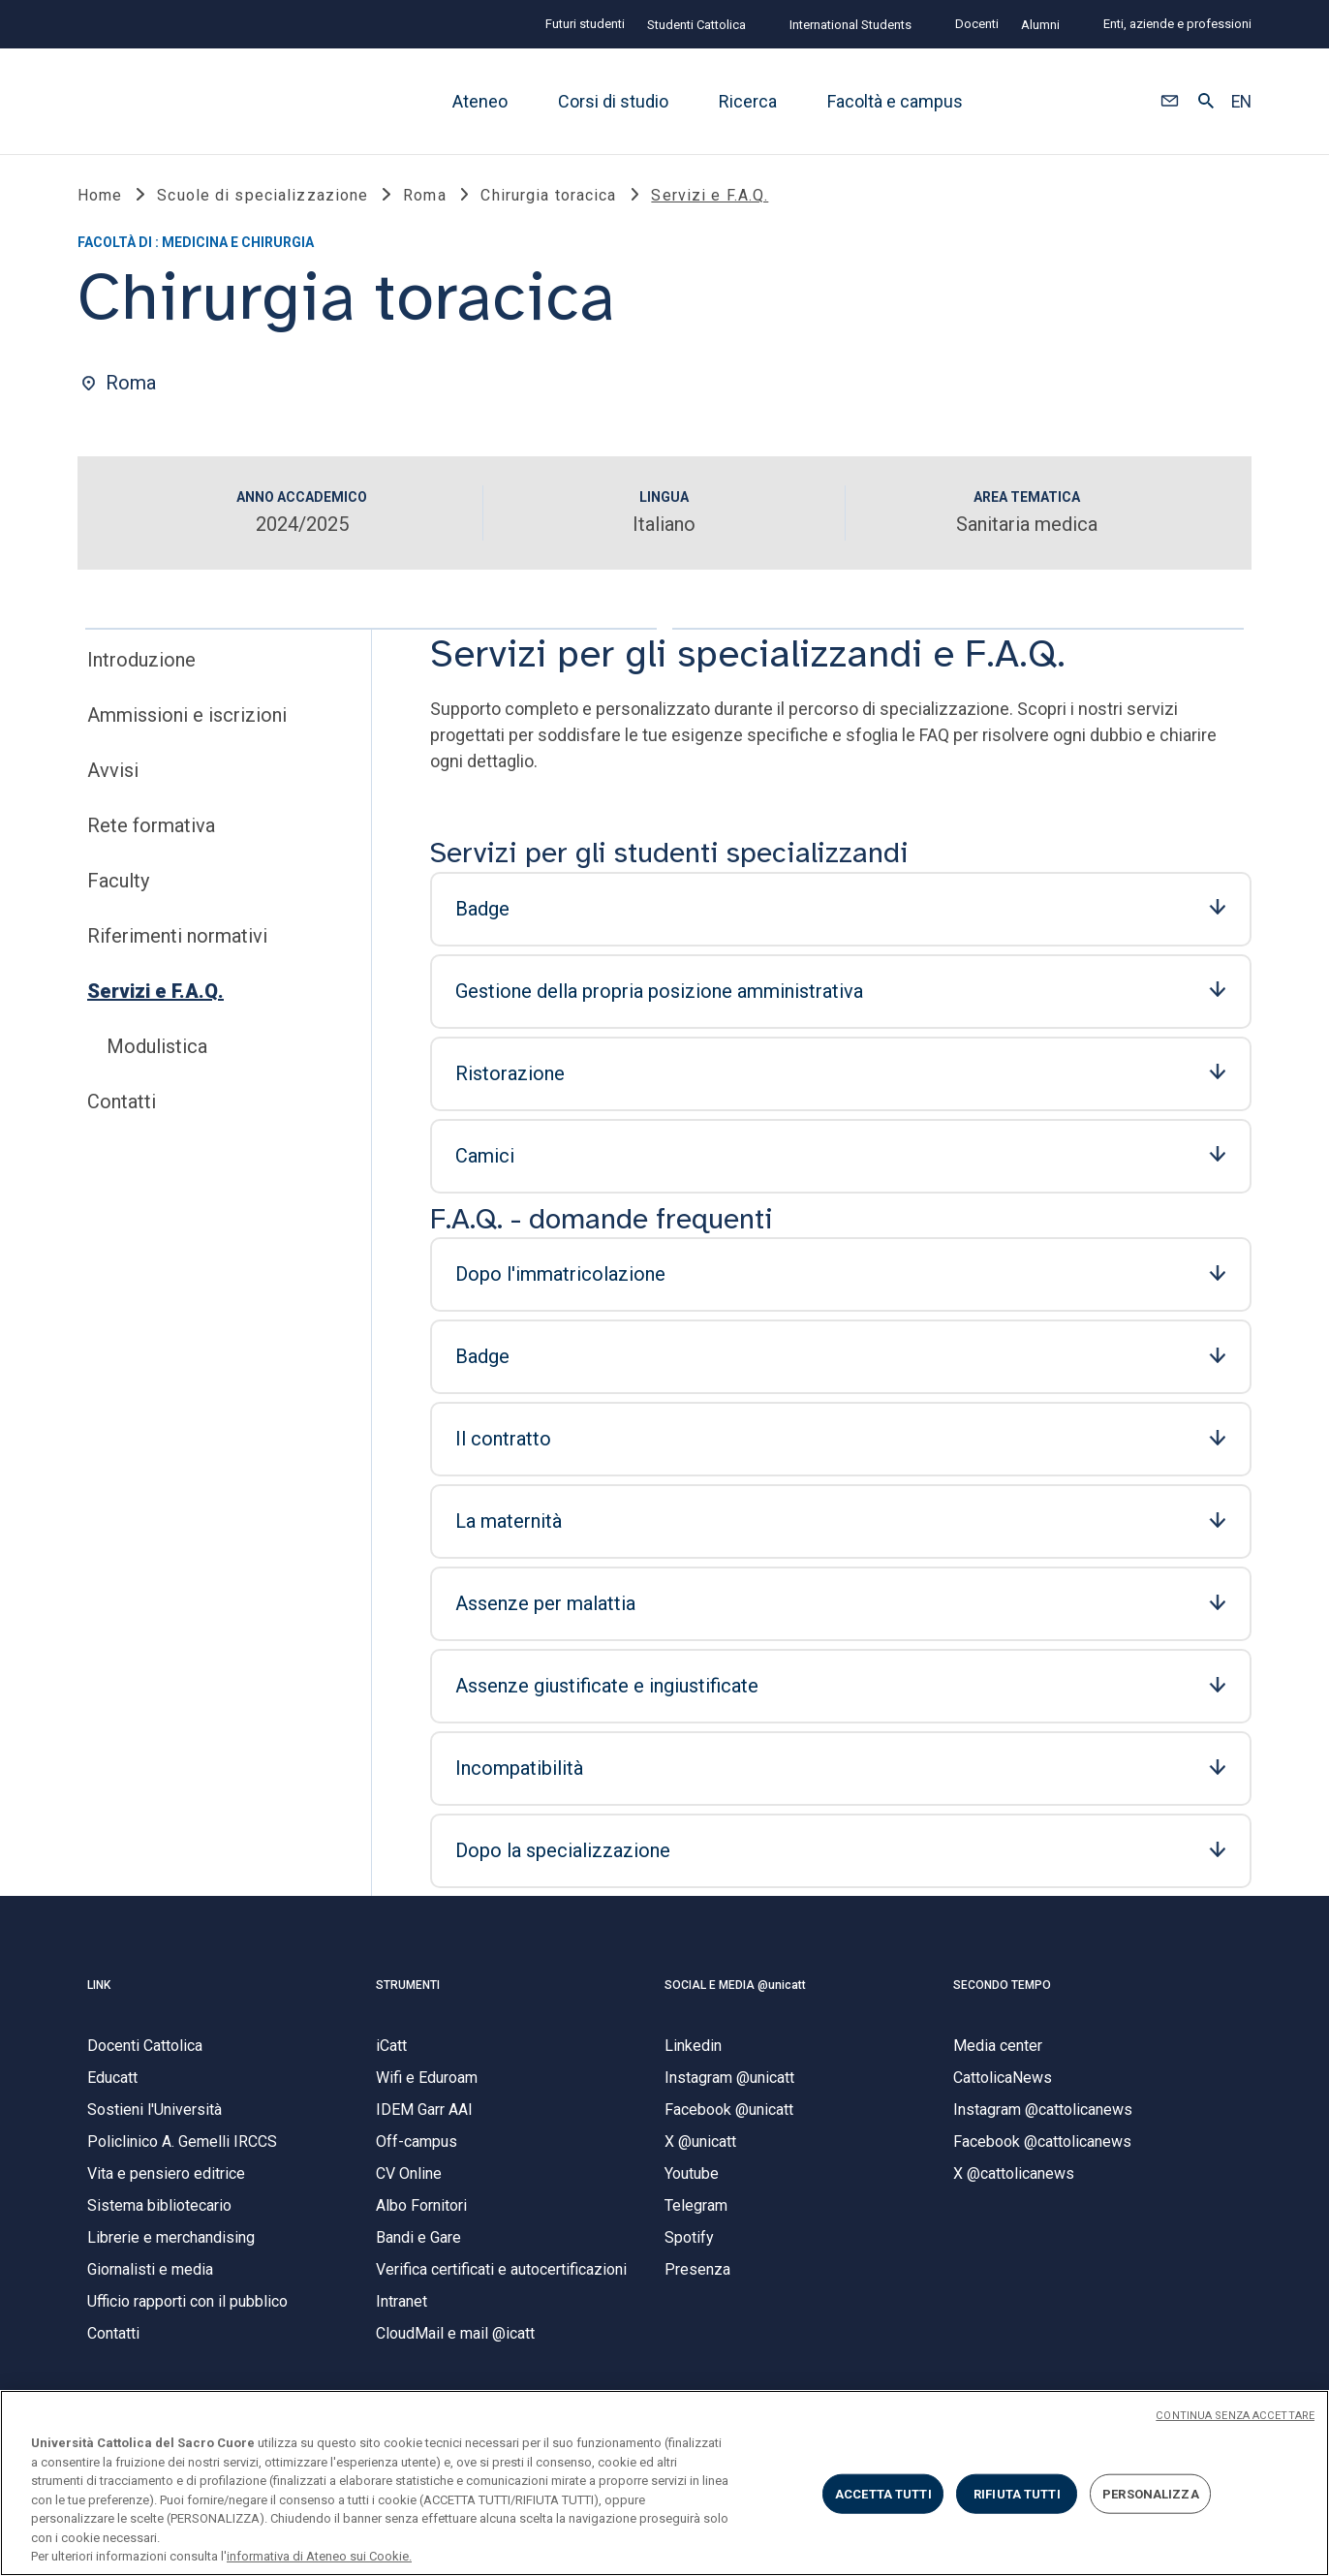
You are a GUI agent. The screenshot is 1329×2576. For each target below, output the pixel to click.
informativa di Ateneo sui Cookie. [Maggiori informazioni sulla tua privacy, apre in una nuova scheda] (319, 2556)
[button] (1170, 102)
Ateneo (480, 101)
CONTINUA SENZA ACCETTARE (1235, 2415)
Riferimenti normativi (177, 941)
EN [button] (1241, 101)
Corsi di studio (613, 101)
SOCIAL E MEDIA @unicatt (735, 1990)
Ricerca (748, 101)
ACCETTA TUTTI (883, 2493)
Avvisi (113, 776)
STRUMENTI (408, 1990)
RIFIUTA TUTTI (1017, 2493)
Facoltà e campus (895, 101)
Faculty (118, 886)
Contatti (121, 1107)
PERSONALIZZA (1150, 2493)
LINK (98, 1990)
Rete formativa (151, 831)
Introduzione (141, 665)
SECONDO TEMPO (1002, 1990)
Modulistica (157, 1052)
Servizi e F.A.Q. (155, 997)
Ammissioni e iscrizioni (187, 720)
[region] (664, 2483)
